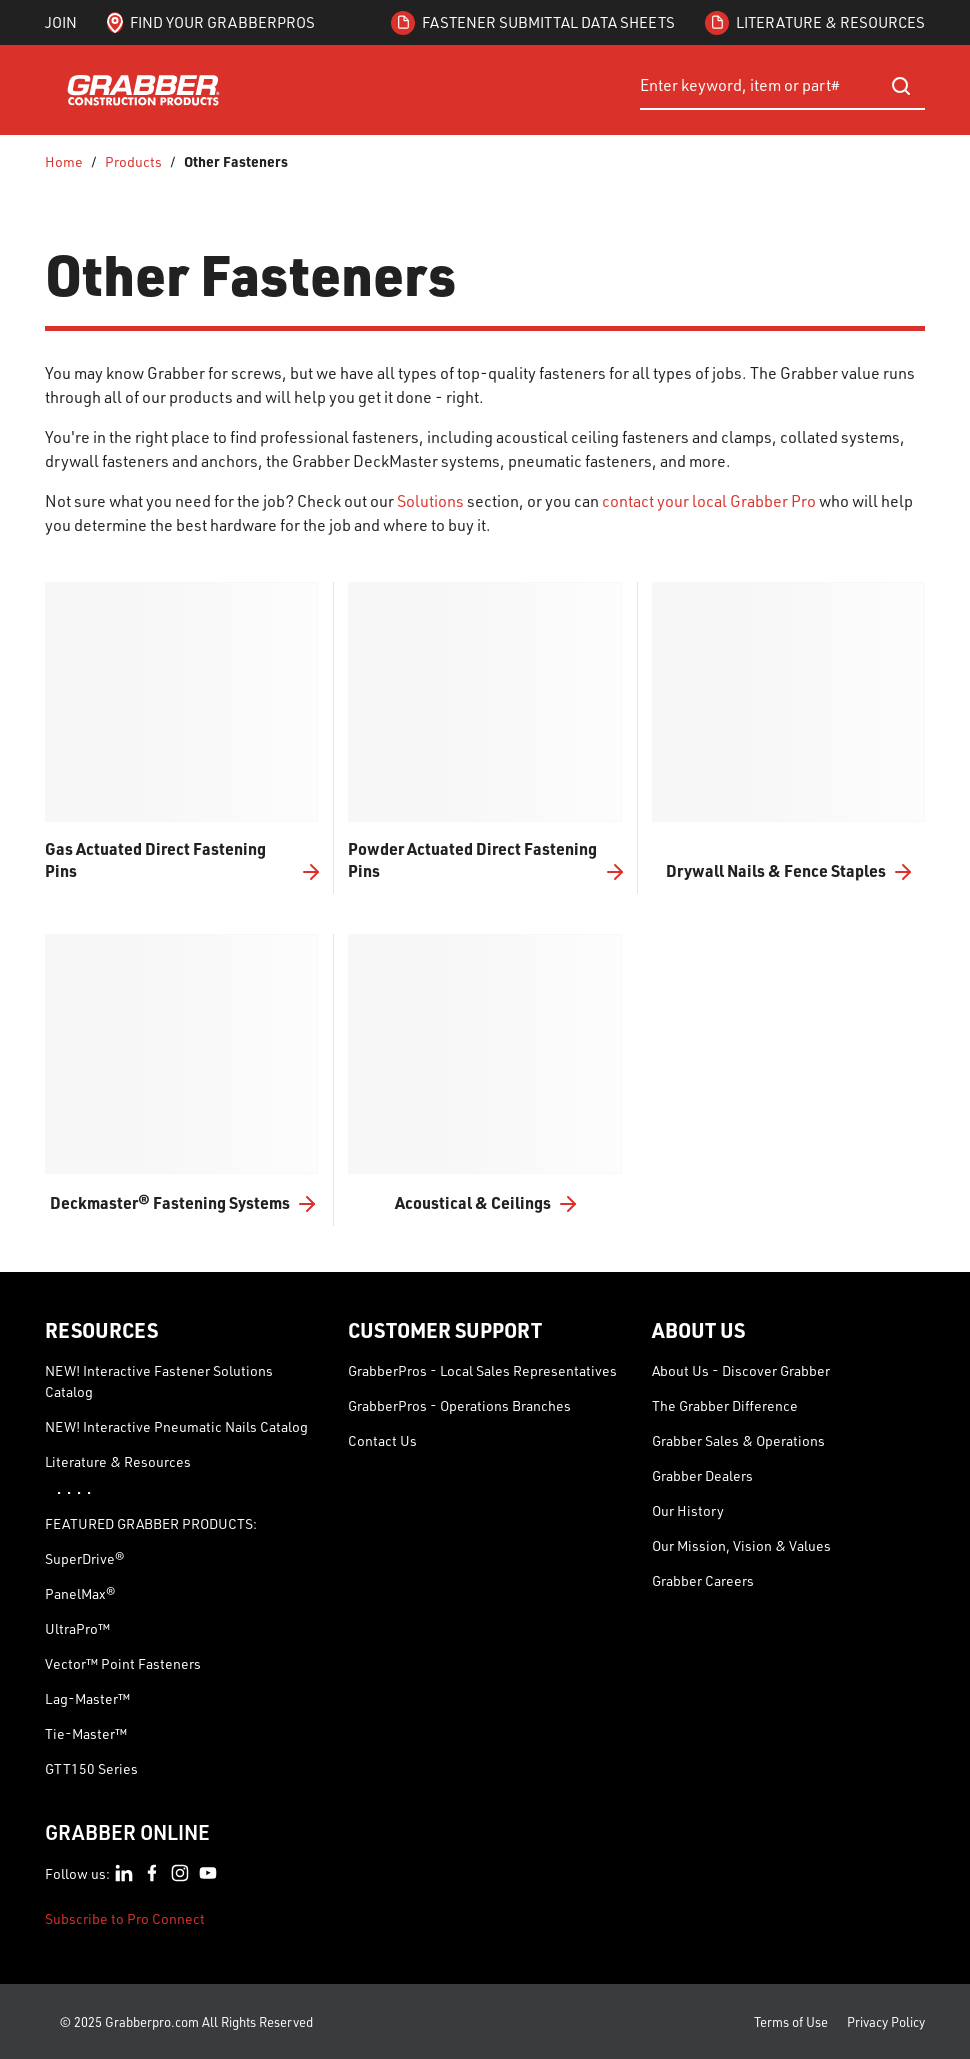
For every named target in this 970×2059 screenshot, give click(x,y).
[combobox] (782, 86)
